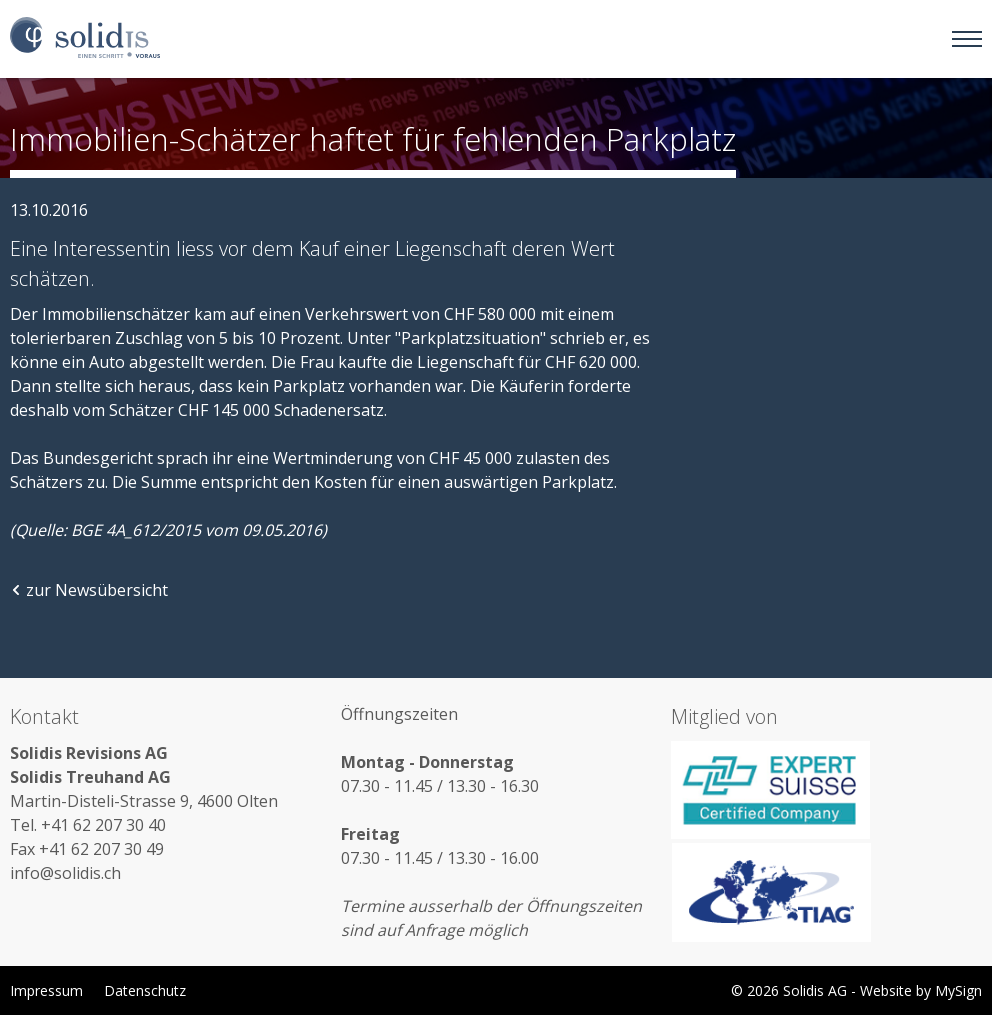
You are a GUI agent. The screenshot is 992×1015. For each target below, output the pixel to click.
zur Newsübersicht (89, 590)
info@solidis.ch (65, 873)
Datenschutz (145, 990)
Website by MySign (921, 990)
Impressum (46, 990)
